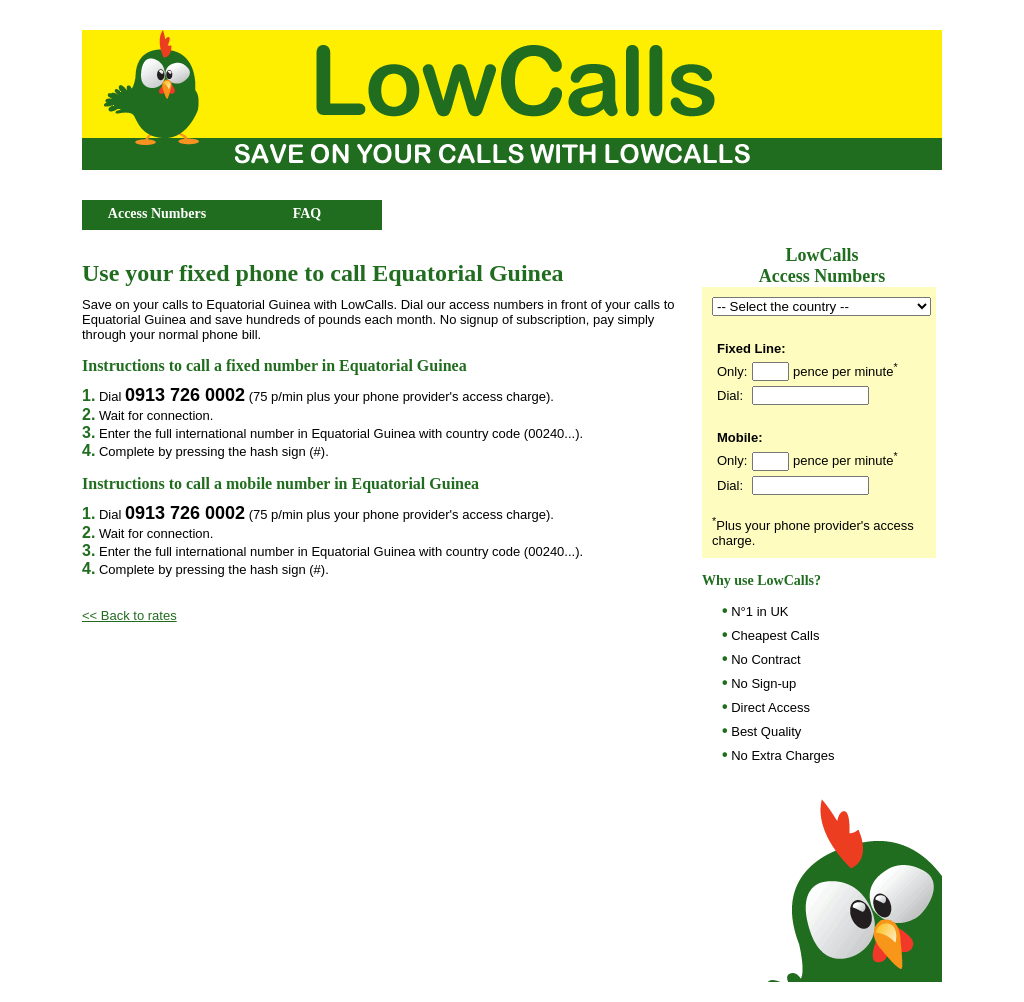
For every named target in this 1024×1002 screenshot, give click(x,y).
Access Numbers (157, 213)
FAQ (307, 213)
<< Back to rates (129, 615)
